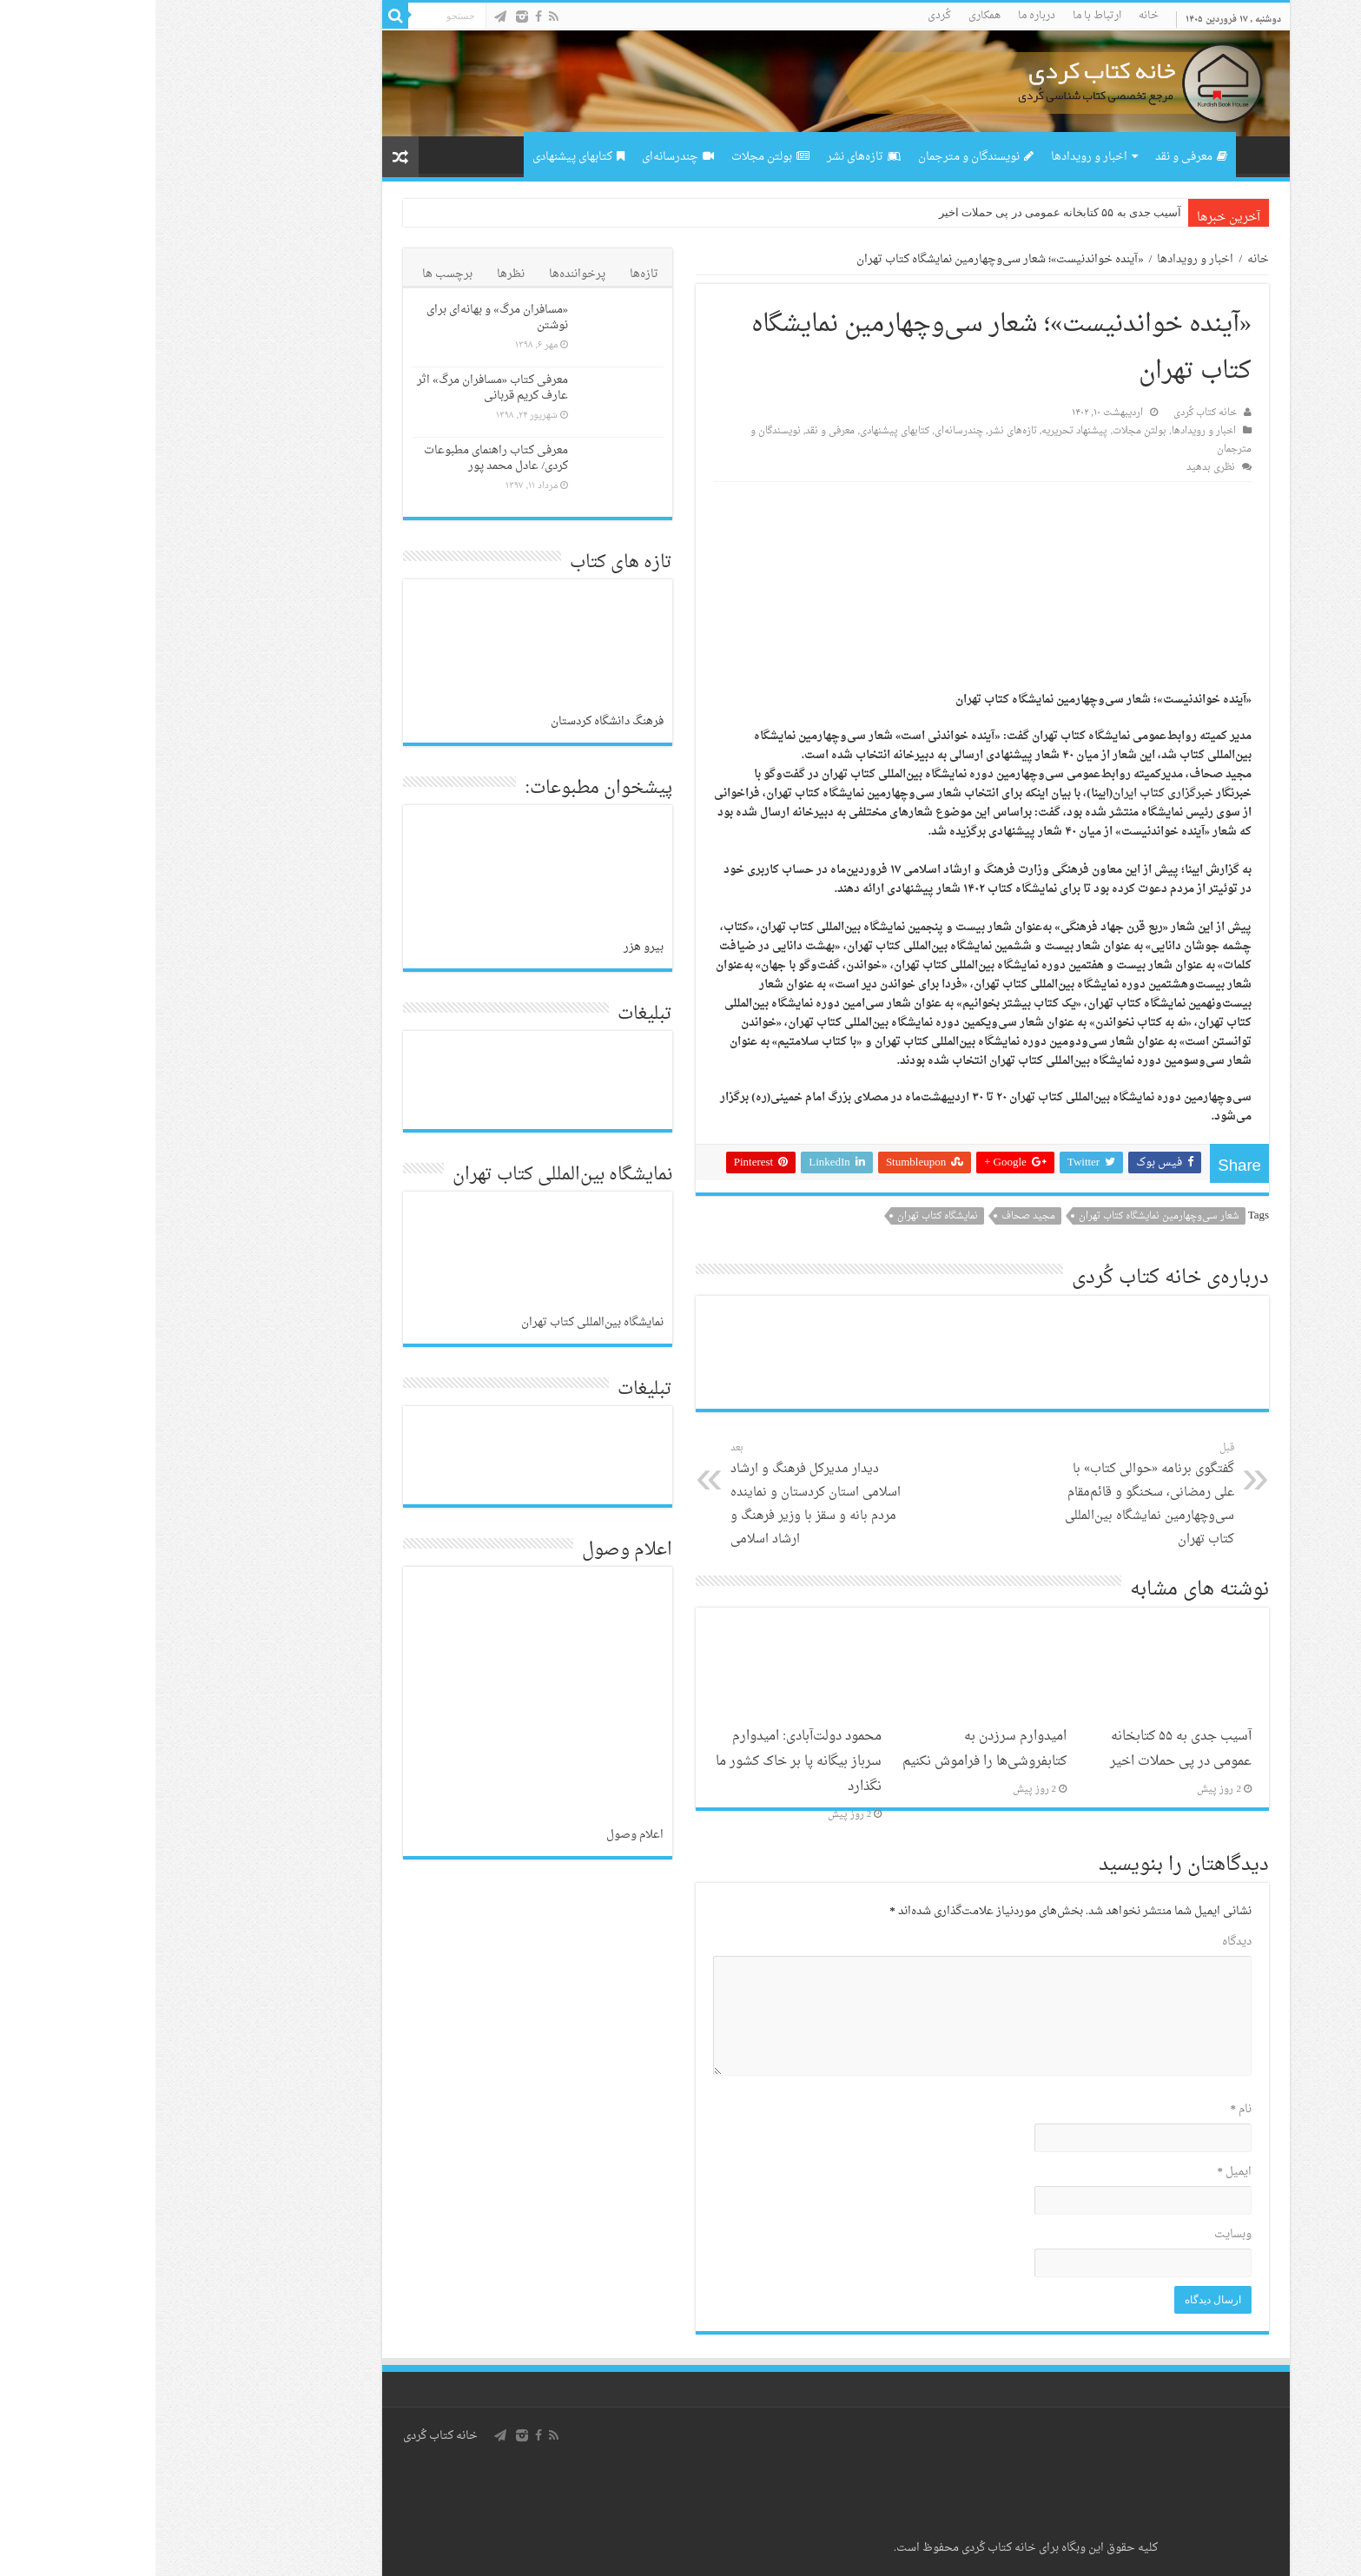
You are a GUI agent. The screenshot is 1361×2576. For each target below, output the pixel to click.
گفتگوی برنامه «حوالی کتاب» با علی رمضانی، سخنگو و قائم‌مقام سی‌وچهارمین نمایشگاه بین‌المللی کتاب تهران (990, 1494)
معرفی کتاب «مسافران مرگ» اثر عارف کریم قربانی (337, 387)
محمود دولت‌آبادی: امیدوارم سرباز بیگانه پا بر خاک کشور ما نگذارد (643, 1762)
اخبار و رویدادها (938, 157)
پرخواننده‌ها (421, 274)
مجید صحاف (873, 1216)
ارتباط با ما (941, 15)
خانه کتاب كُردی (285, 2436)
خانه (993, 15)
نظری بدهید (1055, 468)
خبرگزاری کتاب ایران (1007, 793)
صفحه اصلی (1103, 154)
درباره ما (881, 15)
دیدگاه (1081, 1941)
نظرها (355, 274)
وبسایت (1077, 2234)
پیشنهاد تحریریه (919, 431)
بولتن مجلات (615, 157)
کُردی (784, 15)
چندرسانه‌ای (522, 157)
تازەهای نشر (708, 157)
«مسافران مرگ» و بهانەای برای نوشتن (342, 317)
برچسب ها (292, 274)
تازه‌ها (488, 274)
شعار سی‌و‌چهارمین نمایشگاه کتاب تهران (1003, 1216)
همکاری (829, 15)
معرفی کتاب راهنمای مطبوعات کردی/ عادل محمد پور (340, 458)
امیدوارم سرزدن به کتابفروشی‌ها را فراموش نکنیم (829, 1749)
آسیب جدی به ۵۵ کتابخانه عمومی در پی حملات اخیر (904, 212)
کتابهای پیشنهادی (423, 157)
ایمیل (1079, 2172)
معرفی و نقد (1036, 157)
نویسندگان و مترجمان (820, 157)
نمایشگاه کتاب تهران (782, 1216)
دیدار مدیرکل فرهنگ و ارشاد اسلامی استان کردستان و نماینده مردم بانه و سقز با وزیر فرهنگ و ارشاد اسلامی (664, 1494)
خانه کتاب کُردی (1049, 413)
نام (1086, 2109)
